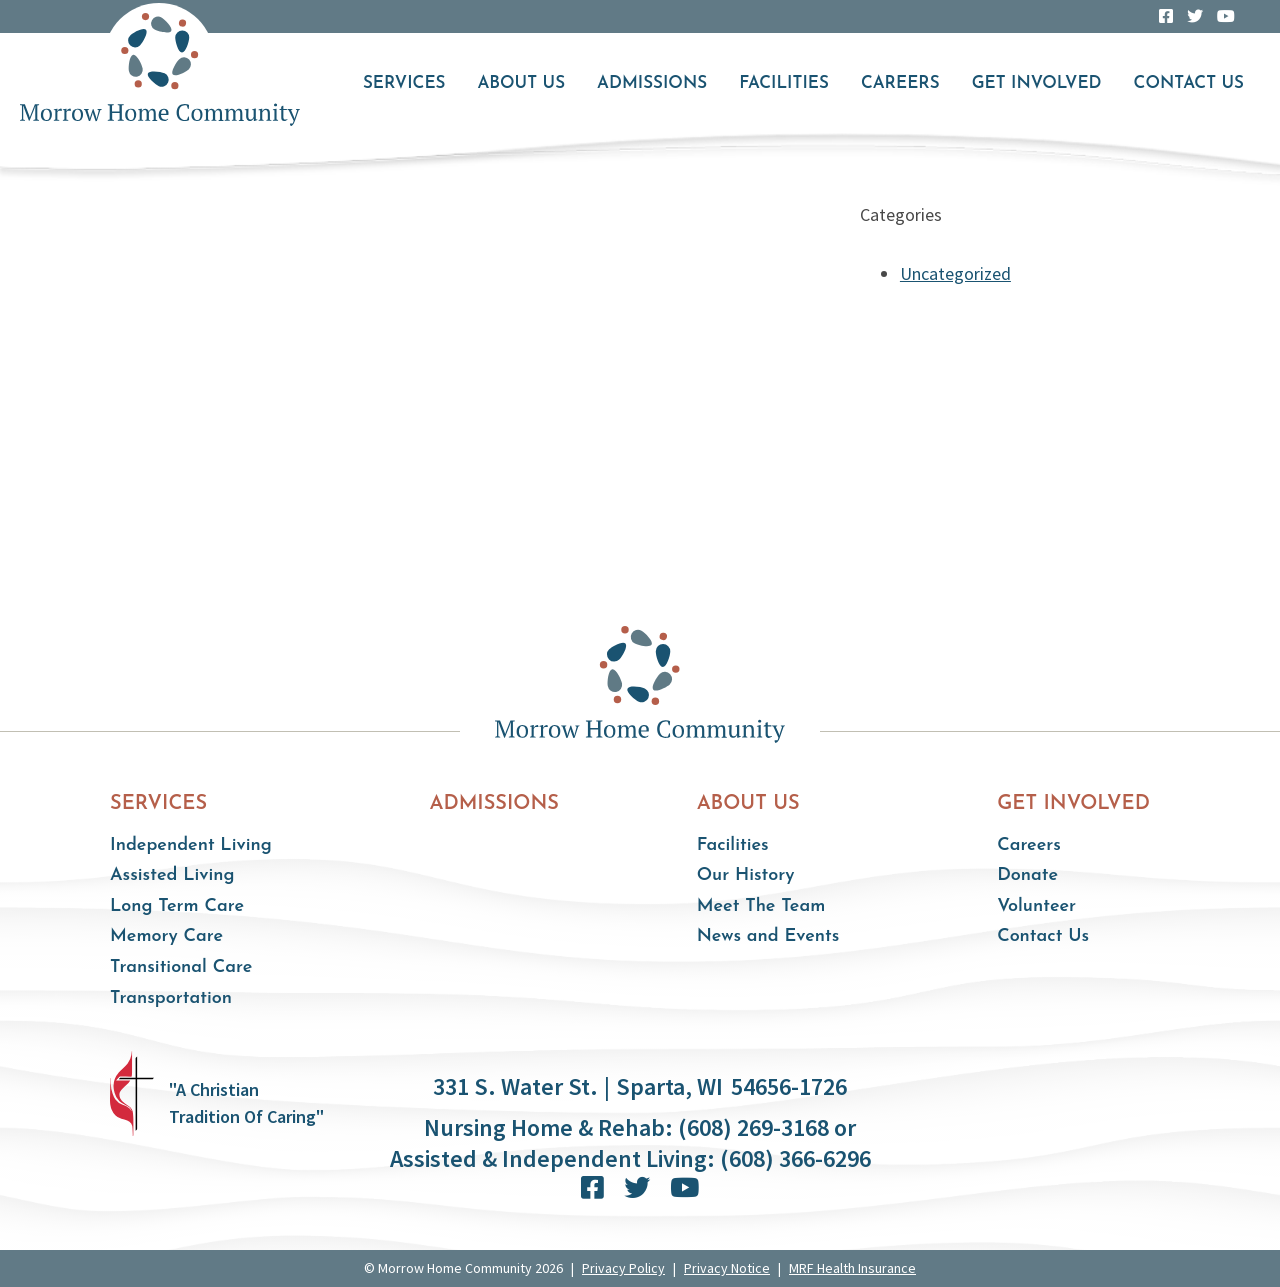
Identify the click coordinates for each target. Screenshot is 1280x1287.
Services (404, 83)
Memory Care (166, 936)
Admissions (652, 83)
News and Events (768, 936)
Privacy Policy (623, 1268)
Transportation (171, 998)
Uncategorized (955, 273)
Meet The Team (761, 906)
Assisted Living (172, 875)
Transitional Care (181, 967)
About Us (521, 83)
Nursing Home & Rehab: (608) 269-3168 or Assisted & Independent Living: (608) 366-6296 (630, 1143)
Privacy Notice (727, 1268)
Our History (746, 875)
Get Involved (1037, 83)
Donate (1027, 875)
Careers (900, 83)
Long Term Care (177, 906)
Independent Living (191, 845)
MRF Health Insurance (852, 1268)
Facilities (784, 83)
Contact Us (1189, 83)
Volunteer (1036, 906)
